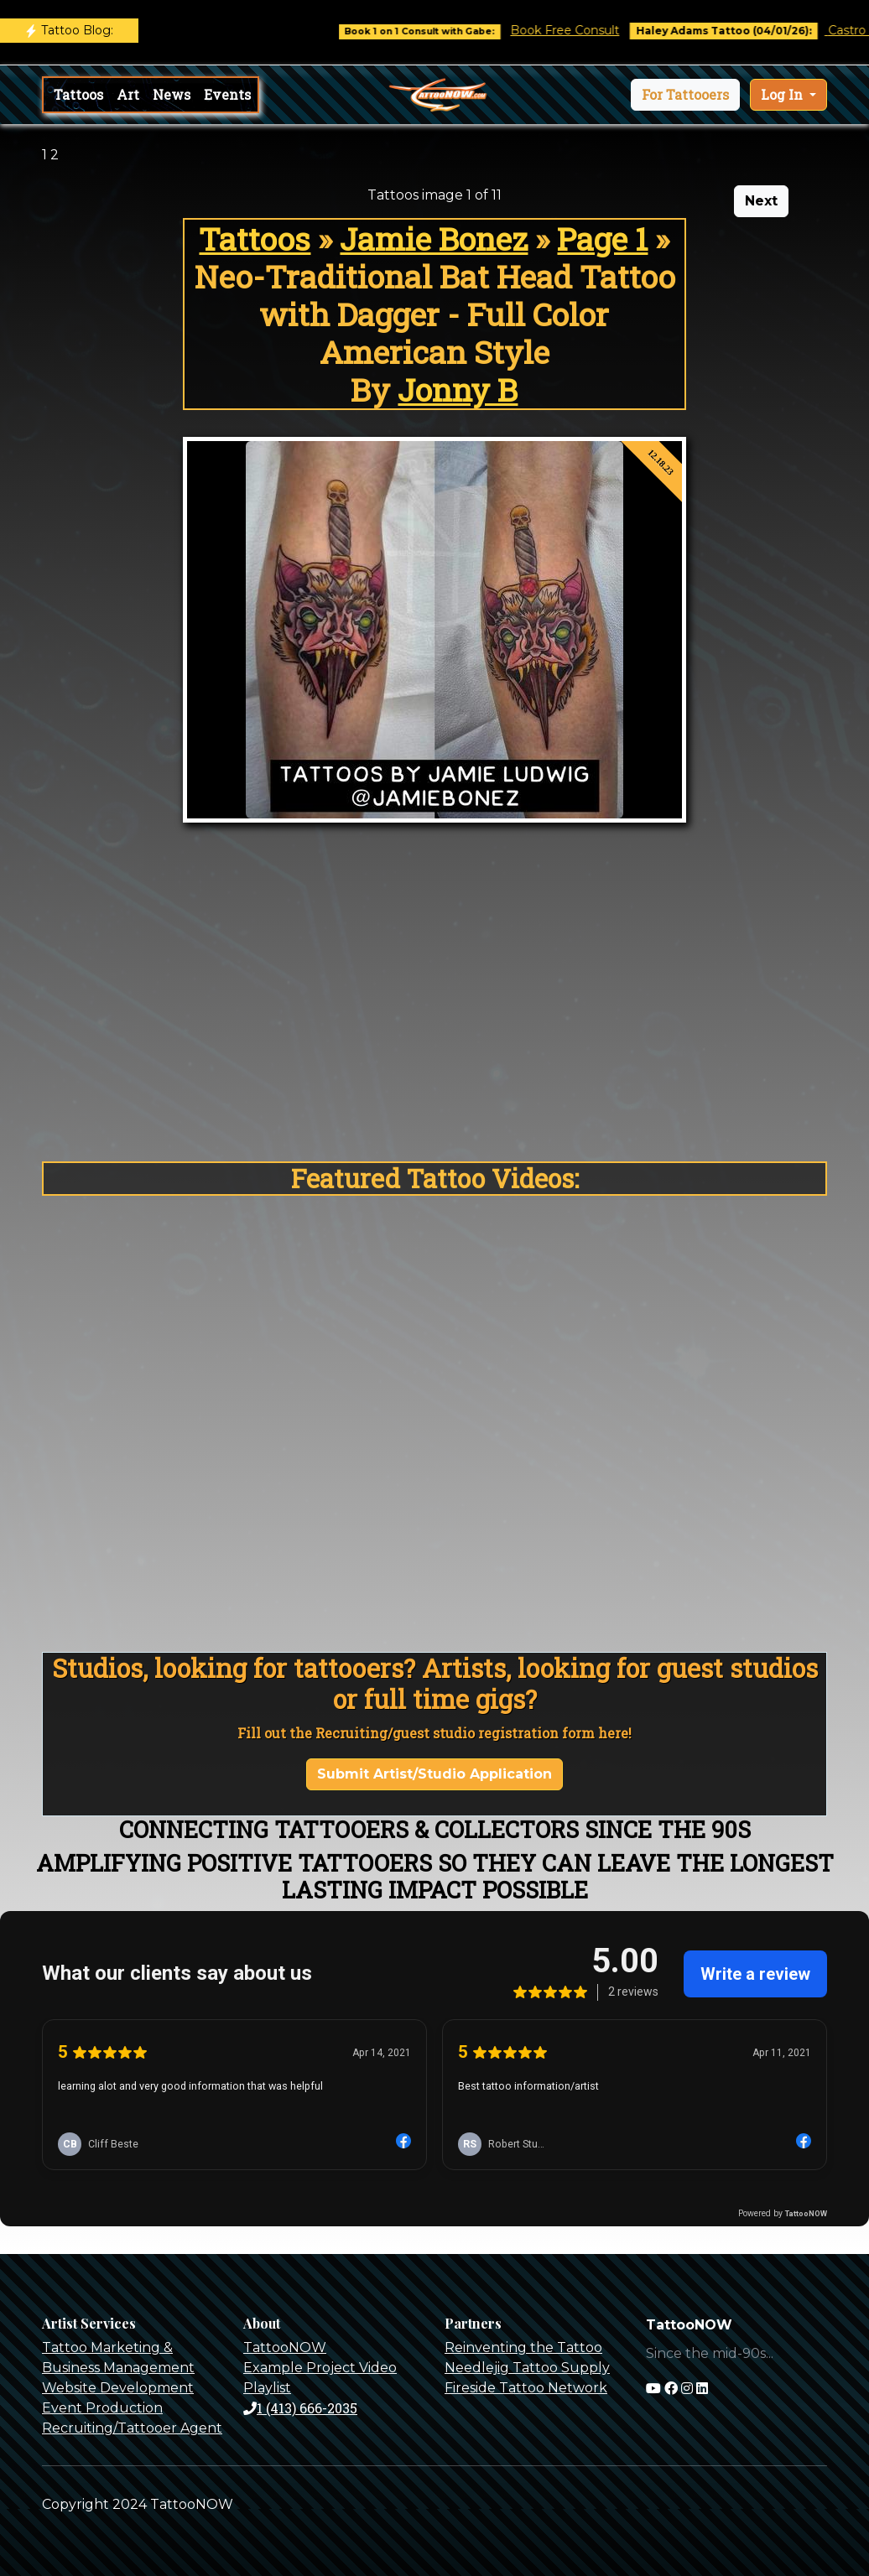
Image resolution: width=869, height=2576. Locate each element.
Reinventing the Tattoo (523, 2347)
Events (227, 94)
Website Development (118, 2388)
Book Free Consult (582, 30)
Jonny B (458, 389)
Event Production (102, 2408)
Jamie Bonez (434, 238)
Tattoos (78, 94)
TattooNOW (284, 2347)
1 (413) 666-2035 (300, 2408)
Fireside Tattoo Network (526, 2388)
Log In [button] (783, 94)
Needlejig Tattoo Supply (527, 2368)
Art (128, 94)
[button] (685, 95)
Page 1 (602, 238)
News (171, 94)
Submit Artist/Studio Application (434, 1774)
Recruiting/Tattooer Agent (132, 2428)
